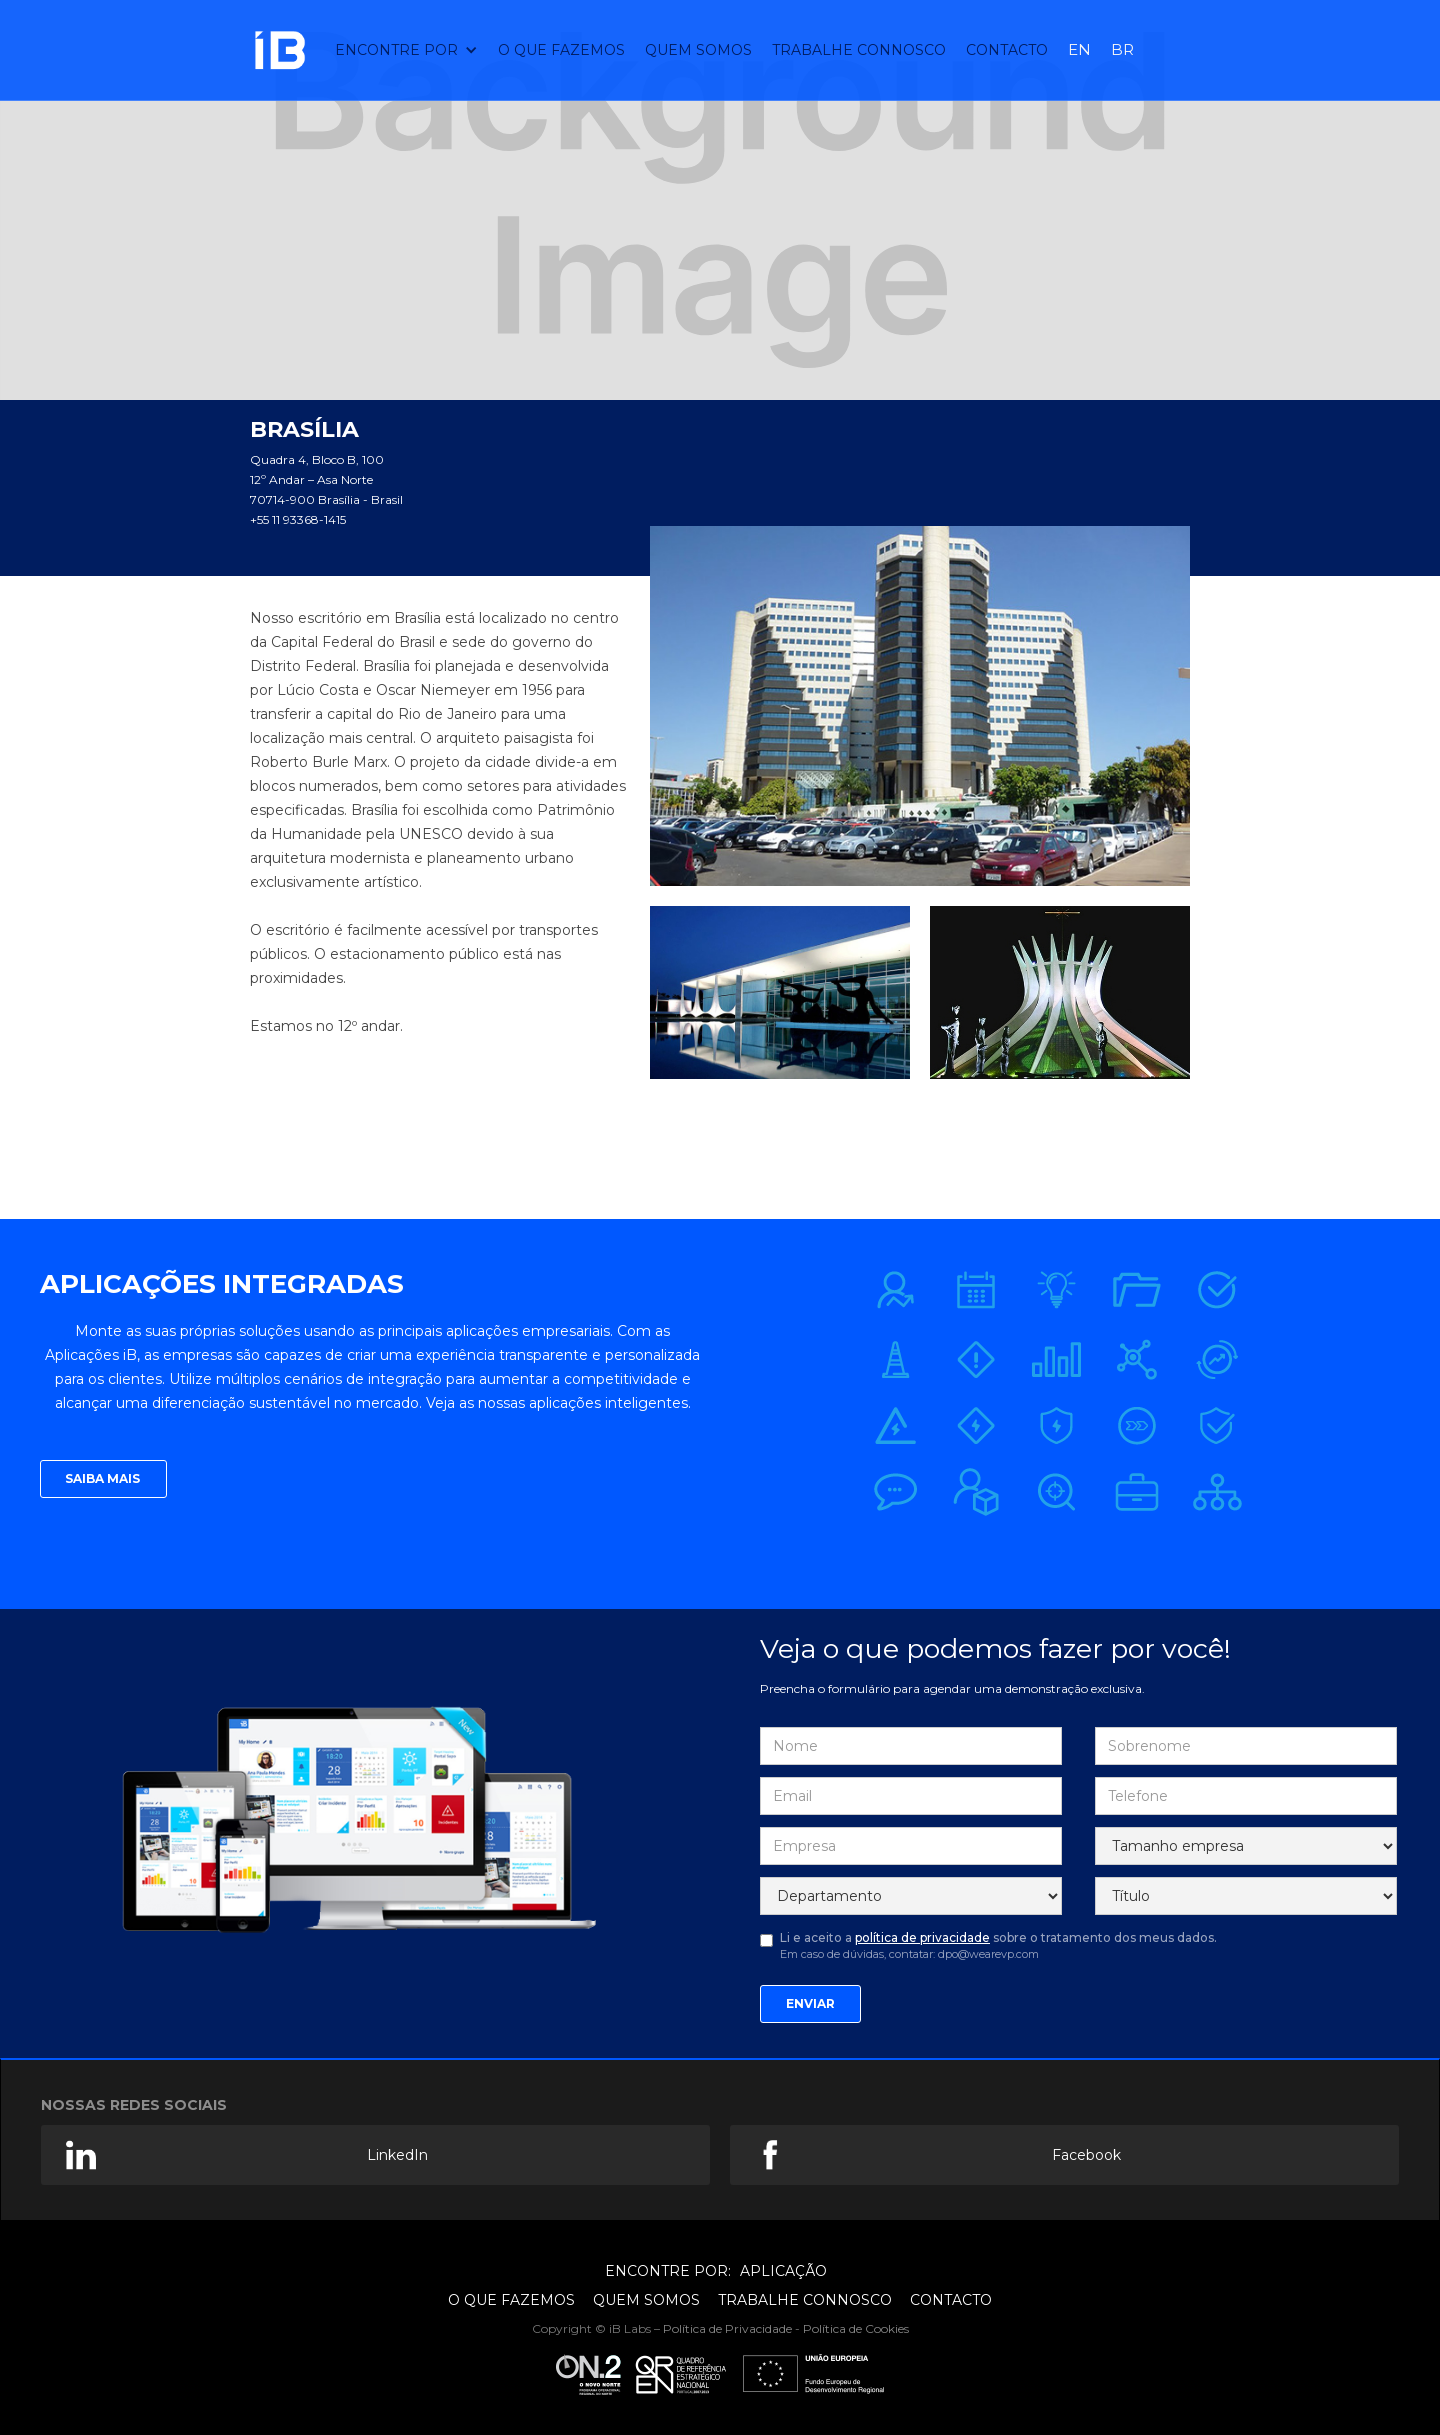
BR (1122, 49)
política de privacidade (922, 1937)
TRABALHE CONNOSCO (859, 50)
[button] (406, 50)
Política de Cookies (856, 2328)
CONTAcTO (1007, 50)
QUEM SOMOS (698, 50)
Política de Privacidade (727, 2328)
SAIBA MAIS (103, 1478)
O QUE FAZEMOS (561, 50)
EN (1079, 49)
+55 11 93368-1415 (298, 519)
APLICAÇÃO (783, 2271)
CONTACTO (951, 2300)
